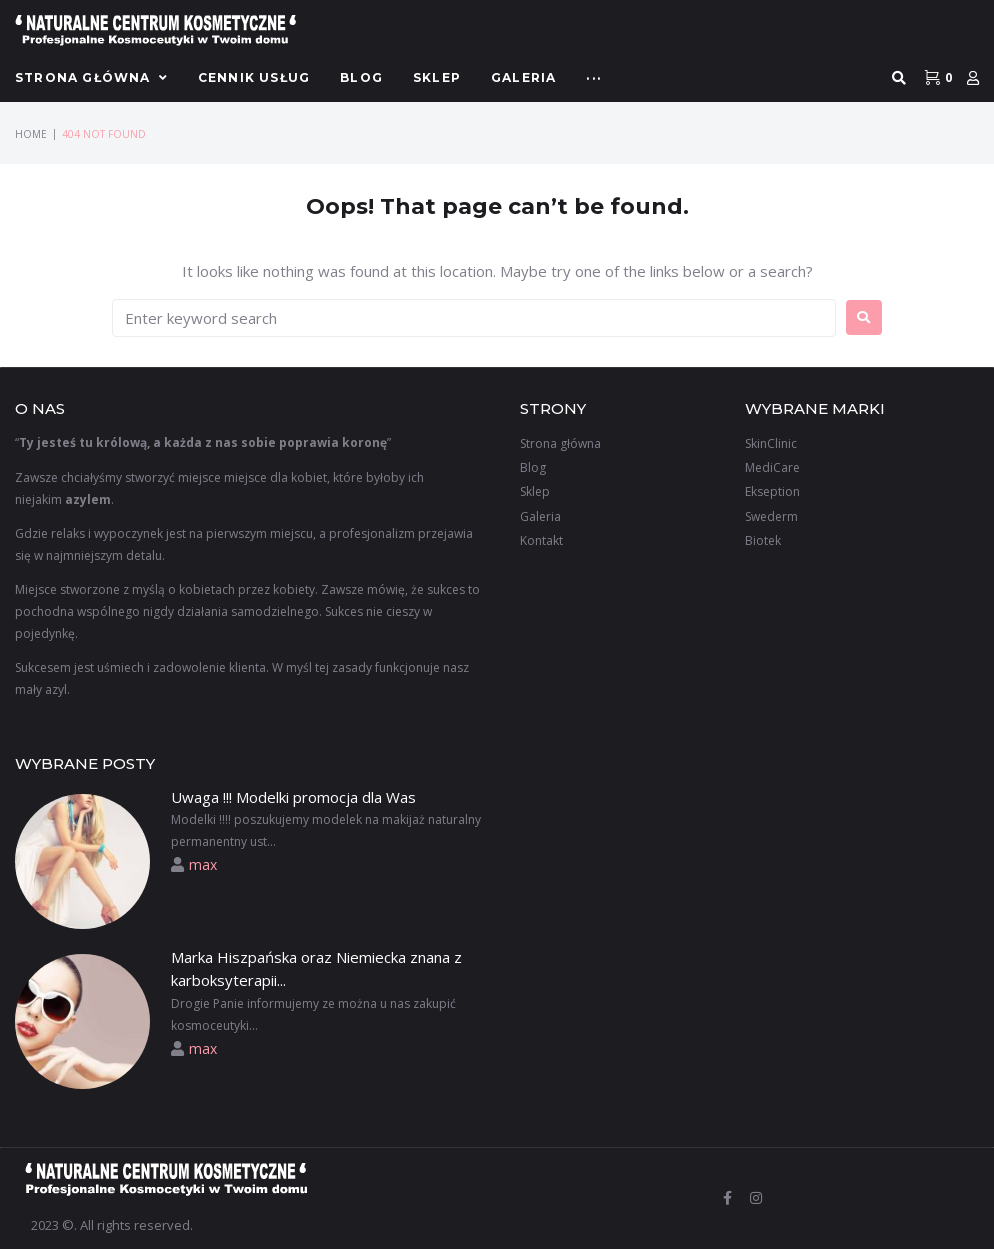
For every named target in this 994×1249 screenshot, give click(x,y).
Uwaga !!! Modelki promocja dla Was (293, 797)
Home (31, 134)
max (203, 864)
